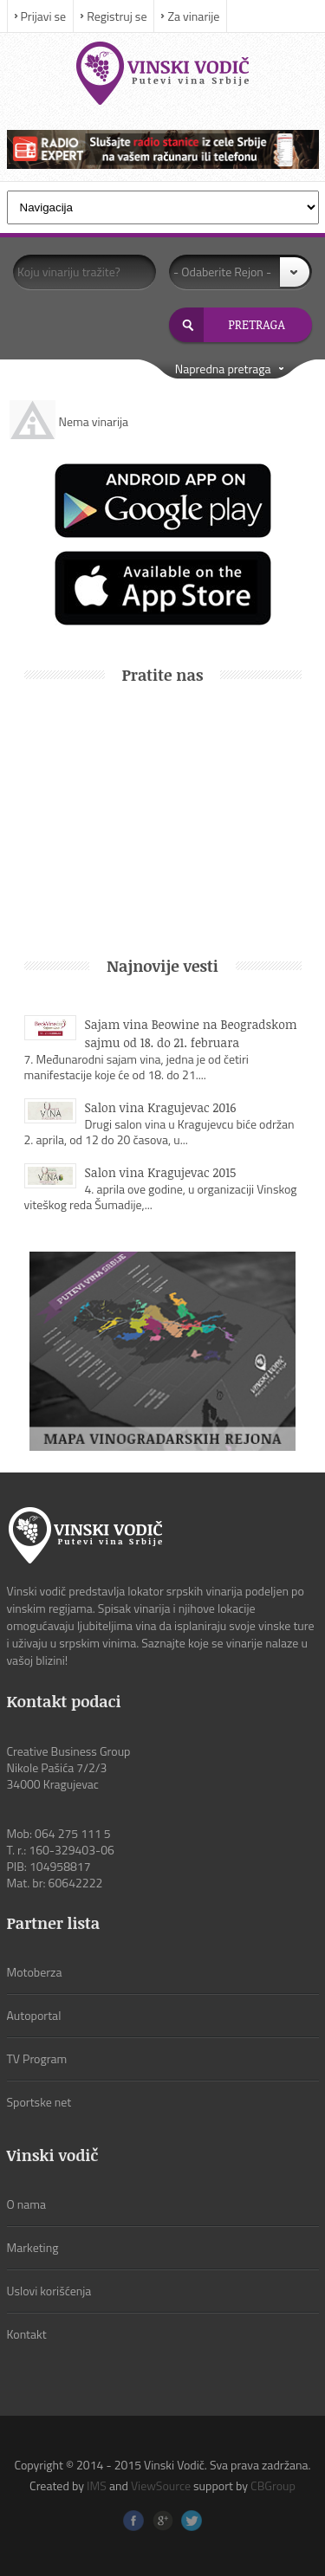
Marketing (33, 2247)
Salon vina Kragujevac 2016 (161, 1107)
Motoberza (34, 1972)
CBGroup (273, 2485)
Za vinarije (193, 16)
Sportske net (39, 2102)
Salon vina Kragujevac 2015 (161, 1172)
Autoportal (34, 2015)
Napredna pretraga (223, 368)
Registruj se (116, 16)
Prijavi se (44, 16)
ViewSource (161, 2485)
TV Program (37, 2058)
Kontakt (27, 2334)
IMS (97, 2485)
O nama (27, 2204)
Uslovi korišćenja (49, 2291)
